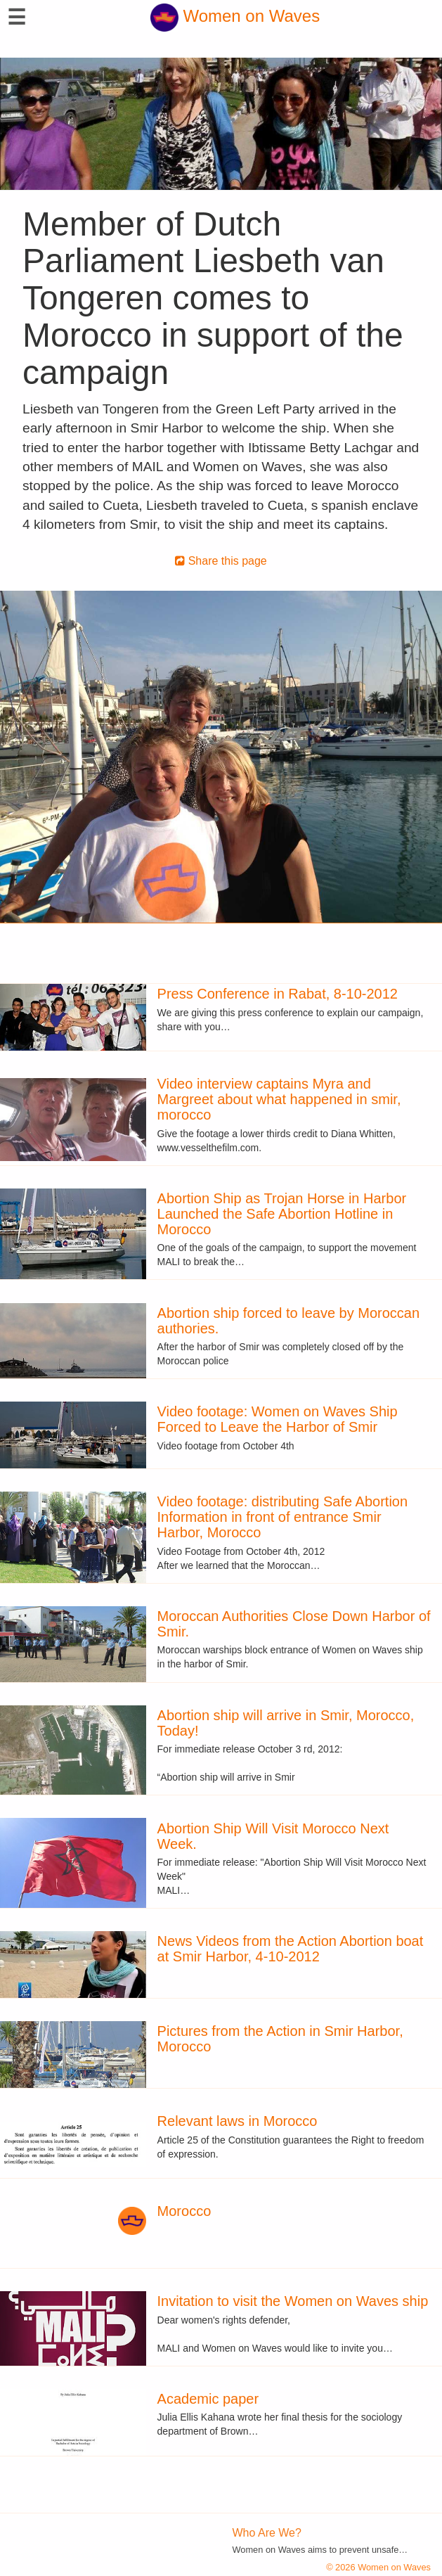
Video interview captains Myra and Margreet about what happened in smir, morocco (279, 1099)
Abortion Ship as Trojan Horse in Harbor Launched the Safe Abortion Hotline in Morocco (282, 1214)
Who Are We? (267, 2533)
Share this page (221, 561)
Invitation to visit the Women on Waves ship (293, 2301)
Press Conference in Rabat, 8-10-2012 (277, 993)
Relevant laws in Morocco (237, 2121)
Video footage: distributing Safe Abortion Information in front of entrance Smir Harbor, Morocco (282, 1517)
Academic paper (208, 2399)
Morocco (184, 2211)
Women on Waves (235, 15)
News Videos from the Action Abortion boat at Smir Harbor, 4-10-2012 (290, 1948)
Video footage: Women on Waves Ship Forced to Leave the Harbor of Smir (277, 1419)
